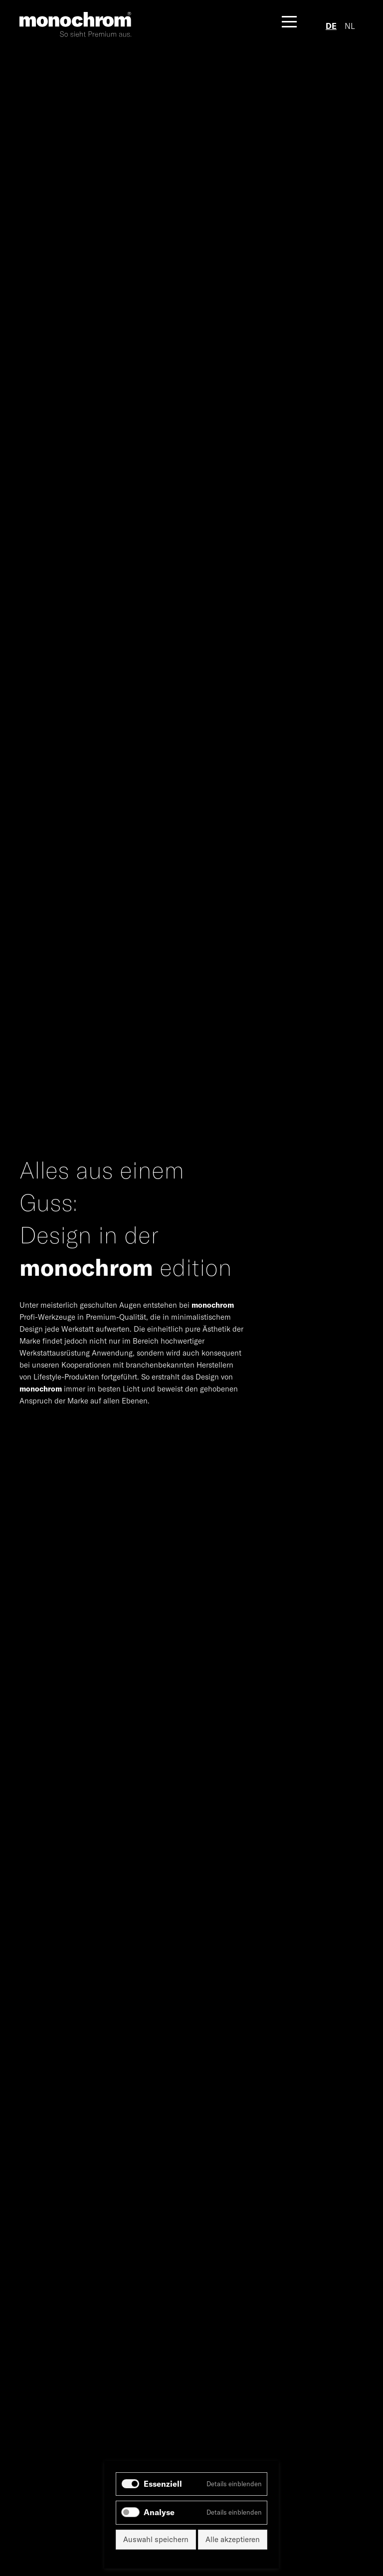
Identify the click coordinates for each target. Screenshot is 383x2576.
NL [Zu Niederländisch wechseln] (350, 26)
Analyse (159, 2512)
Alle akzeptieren (232, 2539)
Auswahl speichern (156, 2539)
